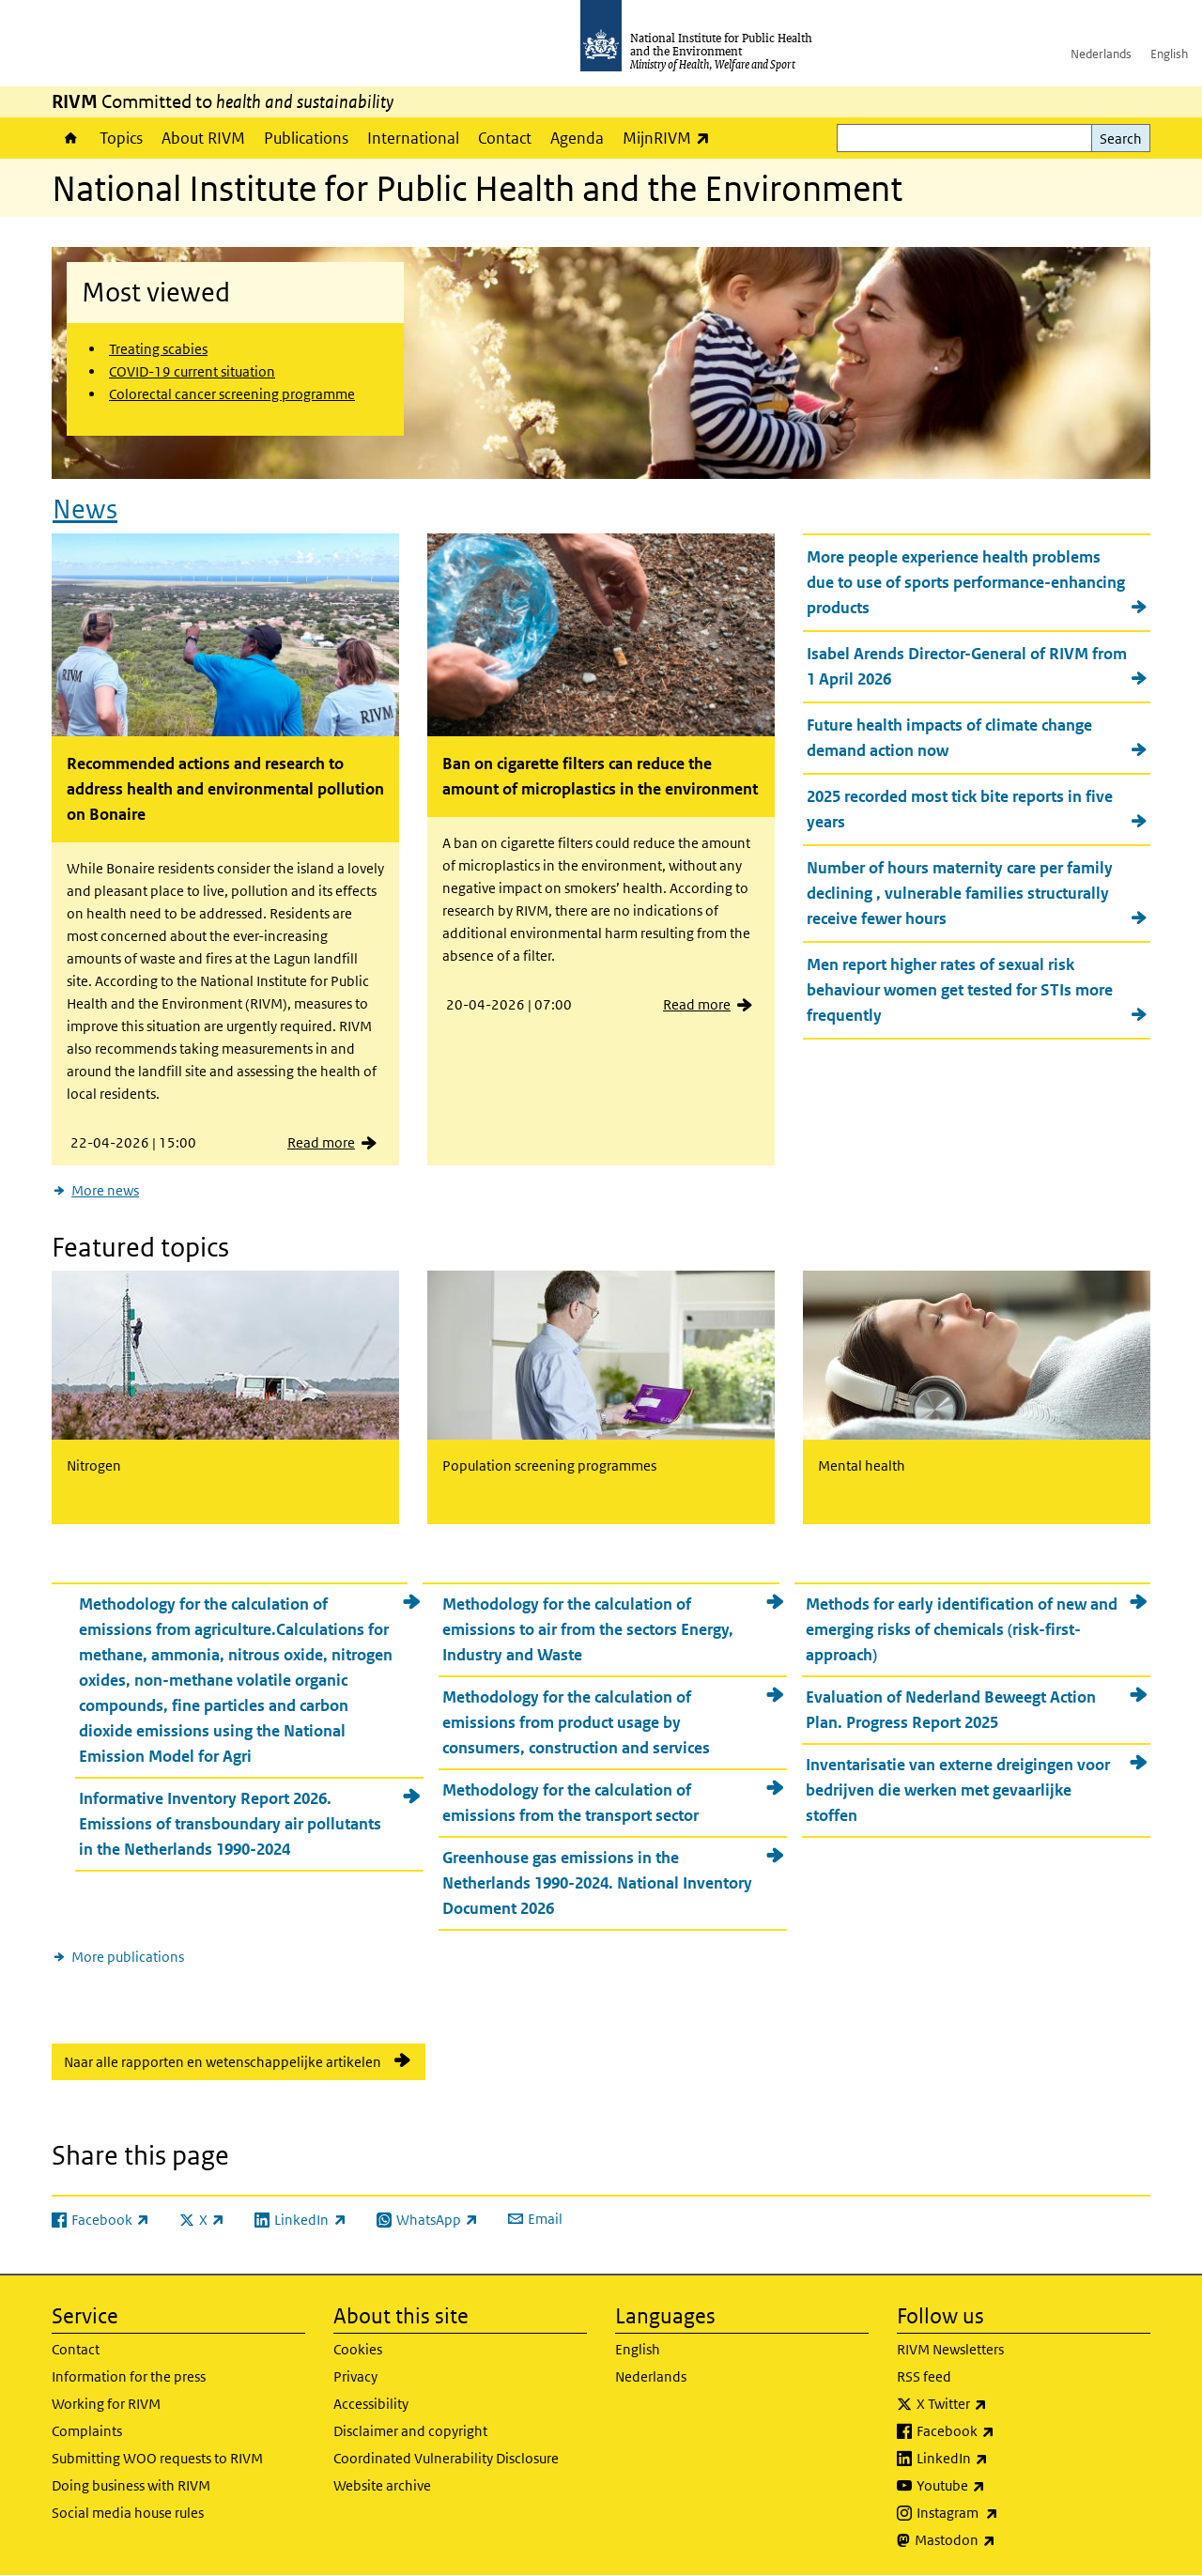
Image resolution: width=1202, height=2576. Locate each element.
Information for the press (129, 2376)
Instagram (1007, 2513)
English (1169, 54)
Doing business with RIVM (131, 2485)
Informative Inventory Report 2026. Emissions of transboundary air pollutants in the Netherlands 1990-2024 (230, 1823)
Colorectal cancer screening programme (232, 394)
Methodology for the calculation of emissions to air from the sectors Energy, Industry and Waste (587, 1629)
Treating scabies (158, 349)
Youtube (1000, 2486)
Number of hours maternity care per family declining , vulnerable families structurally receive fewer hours (960, 893)
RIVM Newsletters (950, 2349)
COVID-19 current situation (192, 371)
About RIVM (203, 138)
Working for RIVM (106, 2404)
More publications (127, 1957)
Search (1121, 138)
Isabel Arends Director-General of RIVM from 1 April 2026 (967, 666)
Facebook (1005, 2431)
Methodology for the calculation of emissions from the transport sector (570, 1803)
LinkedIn (1001, 2458)
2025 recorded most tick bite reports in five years (960, 809)
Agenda (577, 138)
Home (71, 138)
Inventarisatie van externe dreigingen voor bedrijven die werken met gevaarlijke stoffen (958, 1790)
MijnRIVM (671, 137)
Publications (306, 138)
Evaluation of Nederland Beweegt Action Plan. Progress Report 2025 (951, 1710)
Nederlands (1101, 54)
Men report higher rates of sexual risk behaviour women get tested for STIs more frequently (960, 990)
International (413, 138)
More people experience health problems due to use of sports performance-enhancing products (966, 582)
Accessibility (370, 2404)
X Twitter (1001, 2404)
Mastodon (1004, 2540)
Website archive (382, 2485)
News (85, 509)
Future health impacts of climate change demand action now (949, 738)
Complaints (87, 2431)
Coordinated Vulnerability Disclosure (446, 2458)
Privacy (355, 2376)
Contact (505, 138)
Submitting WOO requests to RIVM (157, 2458)
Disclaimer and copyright (410, 2431)
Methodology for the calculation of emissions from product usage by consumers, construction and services (576, 1722)
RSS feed (924, 2376)
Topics (121, 138)
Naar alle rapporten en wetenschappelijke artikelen (222, 2062)
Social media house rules (128, 2513)
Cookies (357, 2349)
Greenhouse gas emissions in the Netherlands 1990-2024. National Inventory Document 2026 (597, 1883)
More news (105, 1190)
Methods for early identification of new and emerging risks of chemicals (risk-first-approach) (961, 1629)
